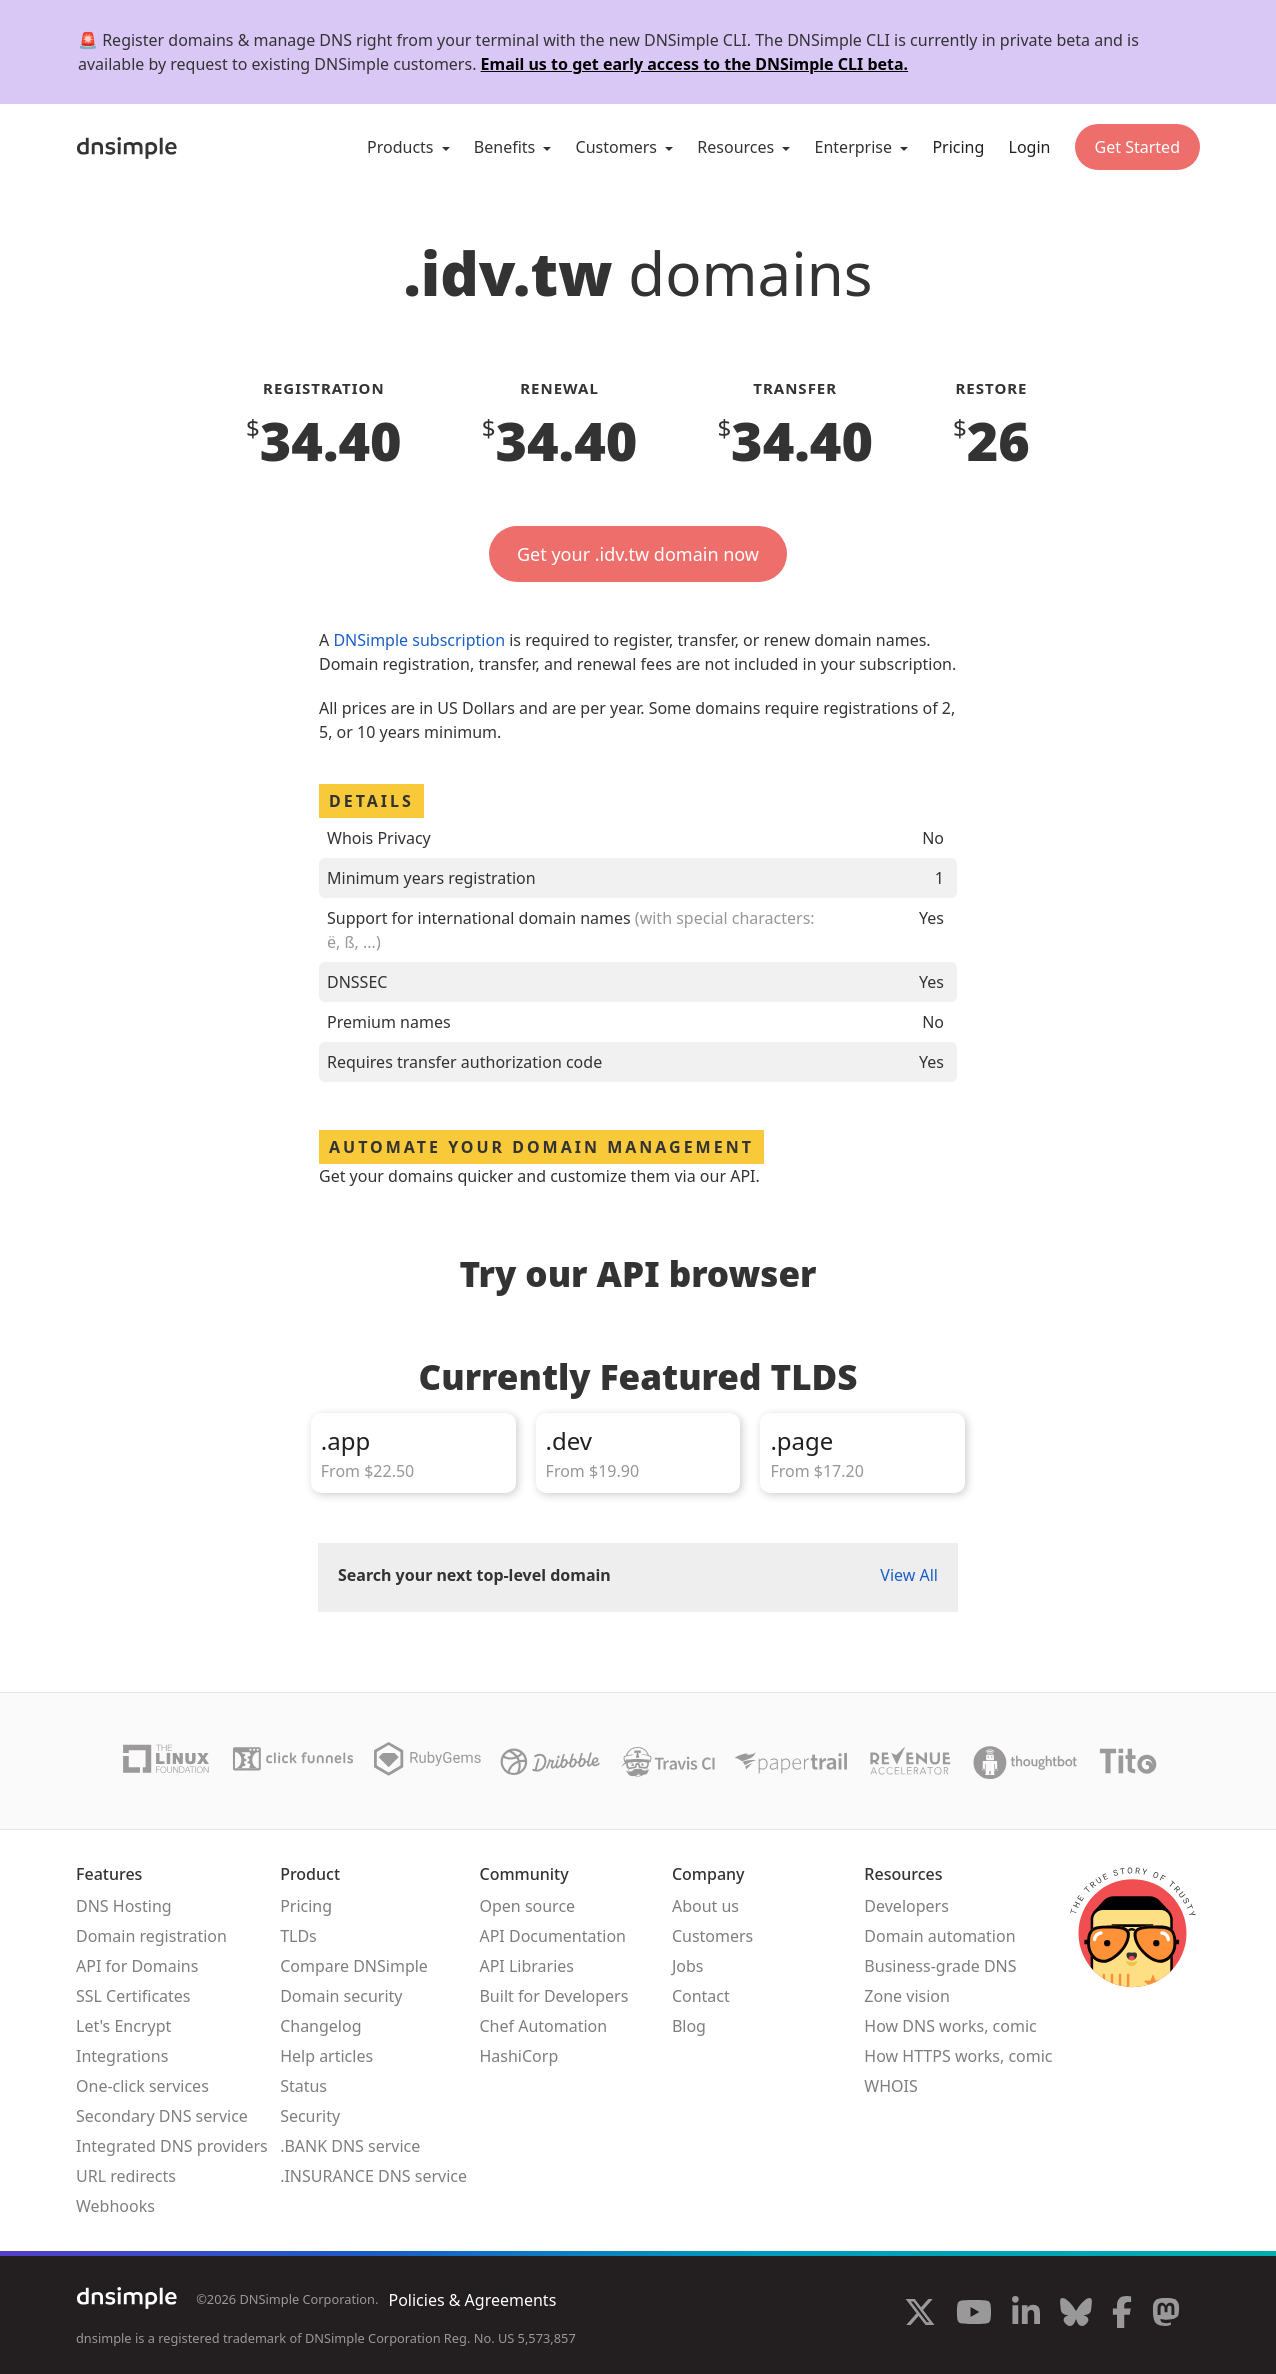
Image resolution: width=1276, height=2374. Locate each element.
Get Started (1137, 147)
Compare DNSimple (354, 1966)
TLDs (298, 1936)
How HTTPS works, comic (958, 2056)
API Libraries (526, 1966)
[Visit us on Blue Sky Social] (1076, 2315)
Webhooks (115, 2206)
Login (1030, 147)
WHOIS (890, 2086)
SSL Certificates (133, 1996)
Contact (701, 1996)
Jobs (688, 1966)
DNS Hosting (124, 1906)
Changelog (320, 2026)
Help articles (326, 2056)
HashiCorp (518, 2056)
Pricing (958, 147)
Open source (527, 1906)
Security (310, 2116)
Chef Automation (543, 2026)
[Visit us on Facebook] (1122, 2315)
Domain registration (151, 1936)
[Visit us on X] (920, 2315)
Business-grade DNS (940, 1966)
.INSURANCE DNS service (373, 2176)
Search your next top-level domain (474, 1575)
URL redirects (126, 2176)
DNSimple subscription (419, 640)
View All (909, 1575)
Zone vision (907, 1996)
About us (705, 1906)
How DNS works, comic (950, 2026)
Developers (906, 1906)
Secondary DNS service (162, 2116)
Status (303, 2086)
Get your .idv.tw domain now (638, 554)
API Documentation (552, 1936)
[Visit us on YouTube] (974, 2315)
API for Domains (137, 1966)
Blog (689, 2026)
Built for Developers (553, 1996)
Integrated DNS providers (172, 2146)
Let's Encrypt (123, 2026)
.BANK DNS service (350, 2146)
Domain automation (939, 1936)
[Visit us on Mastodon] (1166, 2315)
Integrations (122, 2056)
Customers (712, 1936)
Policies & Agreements (472, 2300)
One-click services (142, 2086)
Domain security (341, 1996)
